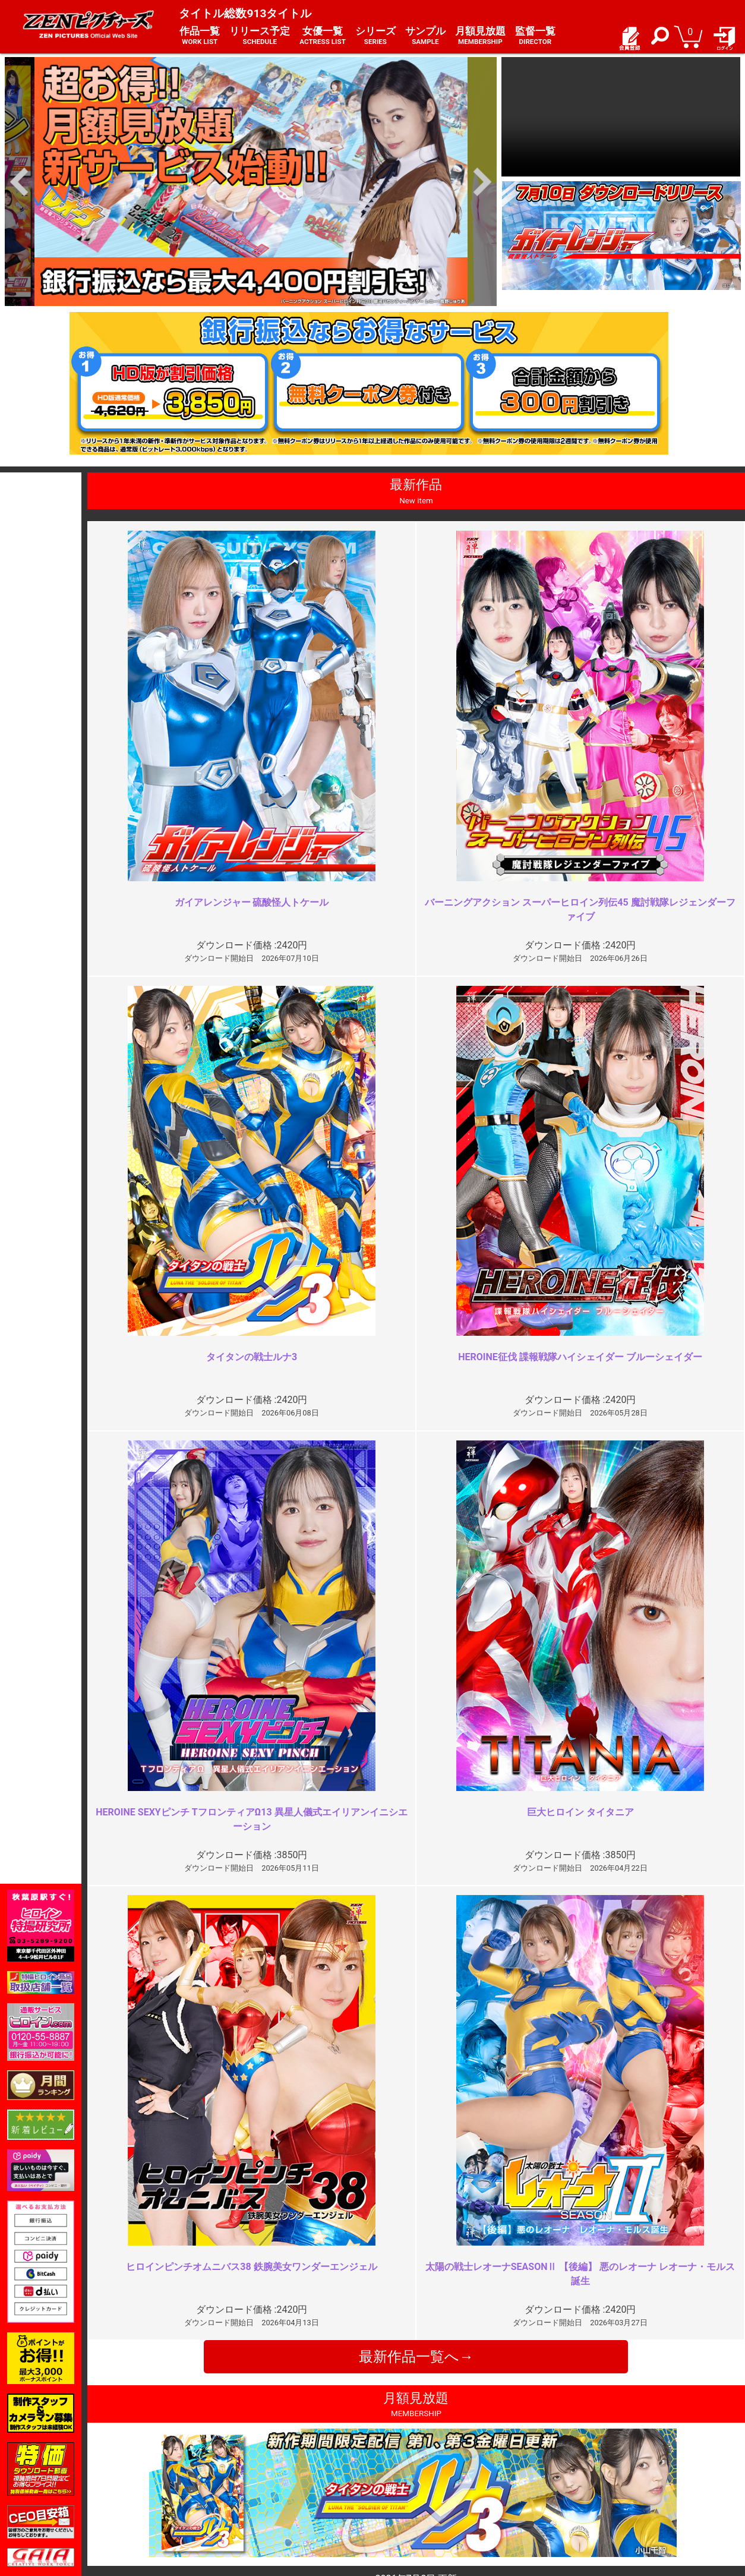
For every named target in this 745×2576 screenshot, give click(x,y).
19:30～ (240, 2018)
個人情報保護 (282, 2483)
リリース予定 (259, 36)
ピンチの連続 (580, 2233)
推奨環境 (150, 2483)
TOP (142, 2457)
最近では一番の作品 (266, 2233)
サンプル (425, 36)
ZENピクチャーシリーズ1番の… (621, 2018)
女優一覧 (322, 36)
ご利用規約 (277, 2457)
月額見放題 (480, 36)
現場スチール (159, 2509)
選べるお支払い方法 (171, 2496)
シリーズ (375, 36)
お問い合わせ (405, 2483)
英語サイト (400, 2496)
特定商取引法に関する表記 (306, 2470)
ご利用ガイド (159, 2470)
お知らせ (396, 2457)
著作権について (286, 2496)
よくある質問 (405, 2470)
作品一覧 (199, 36)
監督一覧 (535, 36)
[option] (251, 181)
